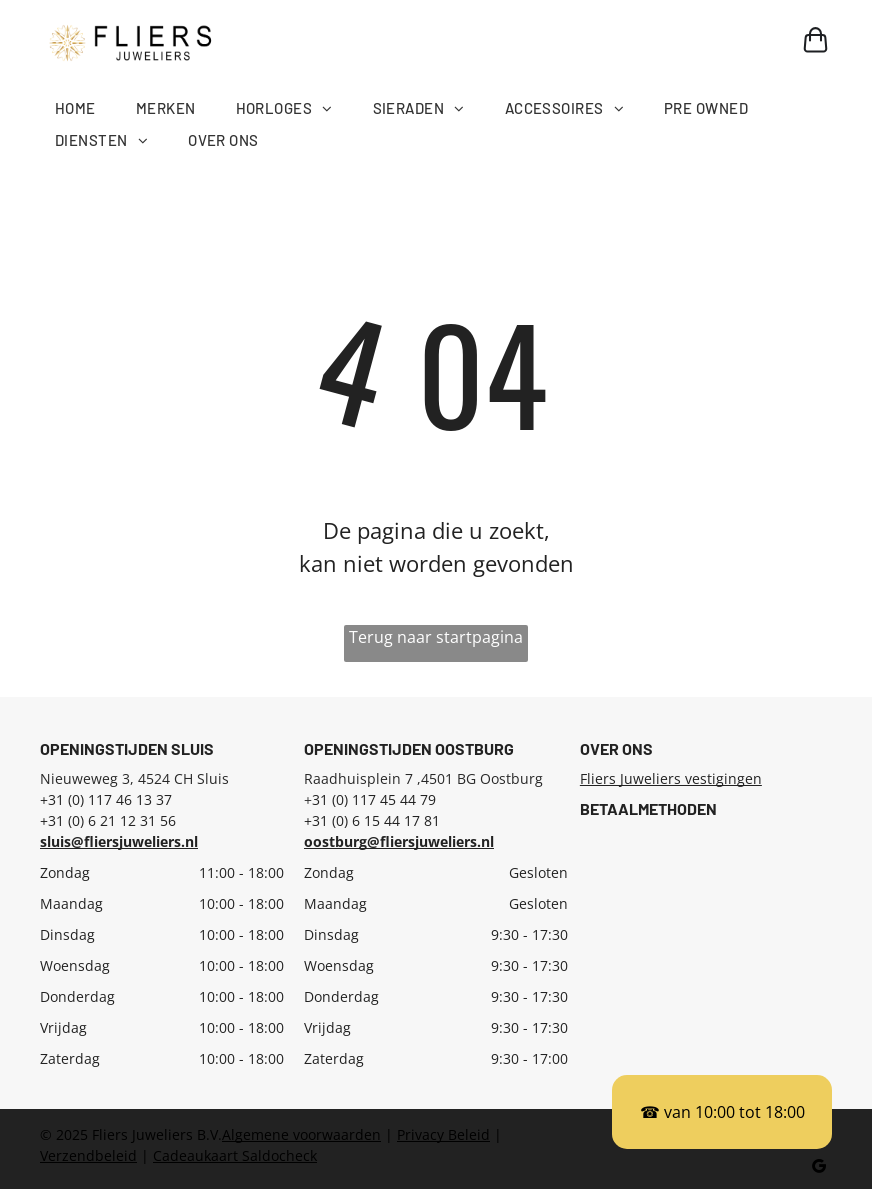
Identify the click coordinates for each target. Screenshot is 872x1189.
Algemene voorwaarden (301, 1134)
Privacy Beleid (443, 1134)
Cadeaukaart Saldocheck (235, 1155)
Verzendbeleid (88, 1155)
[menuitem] (95, 108)
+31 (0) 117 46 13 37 (106, 799)
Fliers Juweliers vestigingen (671, 778)
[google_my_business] (819, 1169)
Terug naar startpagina (436, 637)
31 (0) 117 (344, 799)
